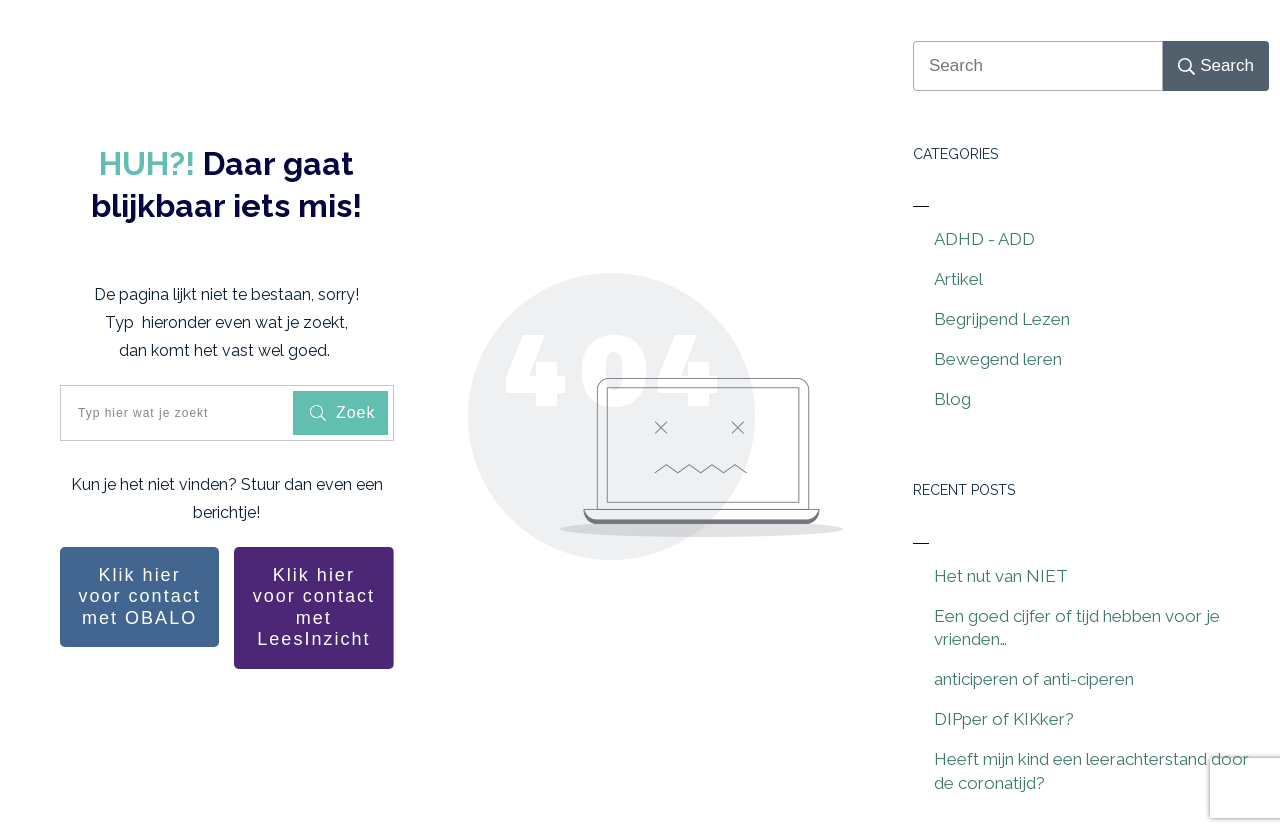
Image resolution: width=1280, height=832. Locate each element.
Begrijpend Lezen (1002, 319)
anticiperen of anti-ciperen (1034, 679)
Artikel (958, 279)
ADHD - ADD (984, 239)
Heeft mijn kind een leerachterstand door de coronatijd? (1091, 771)
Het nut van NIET (1001, 576)
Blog (952, 399)
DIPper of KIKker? (1004, 719)
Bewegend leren (998, 359)
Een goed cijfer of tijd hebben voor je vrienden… (1077, 628)
